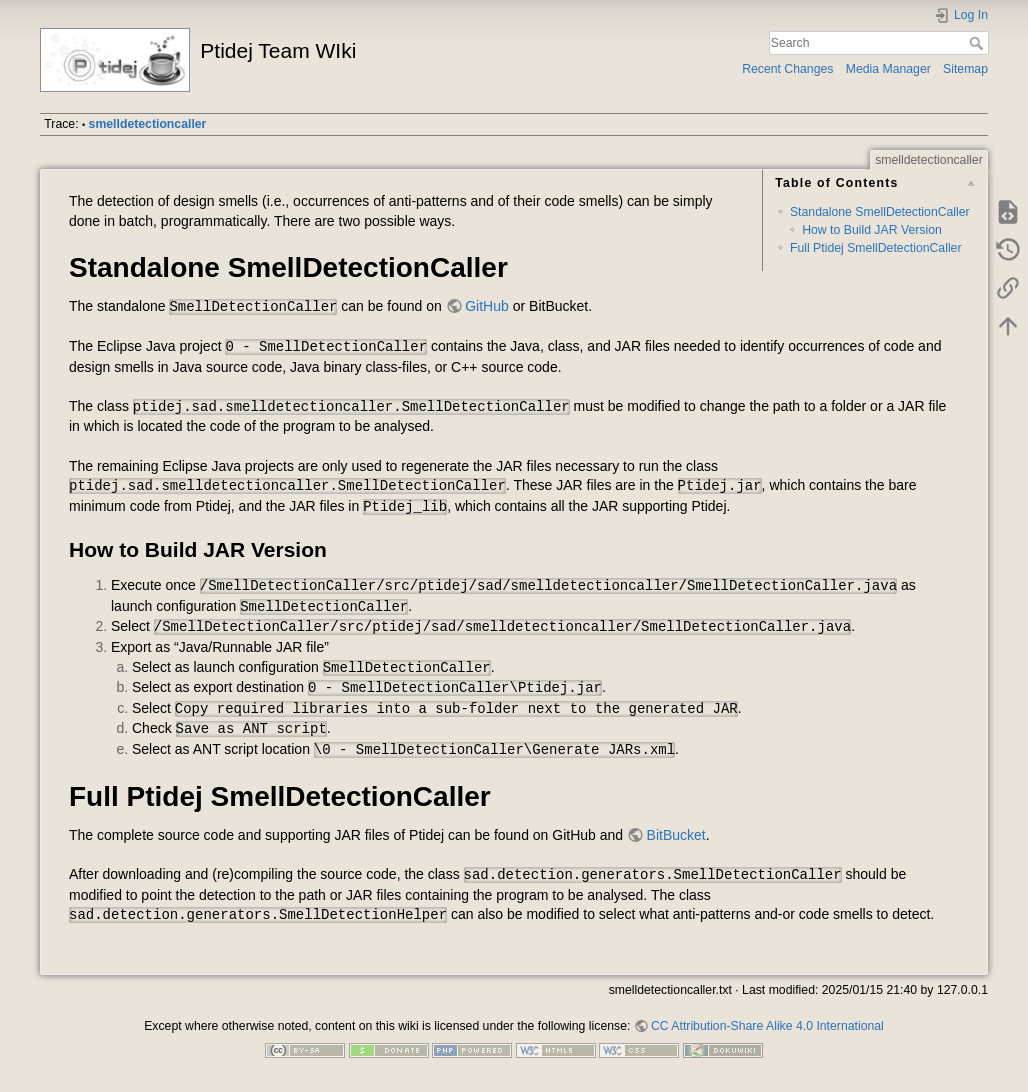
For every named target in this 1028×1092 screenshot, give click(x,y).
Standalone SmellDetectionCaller (880, 212)
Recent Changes (787, 69)
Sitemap (965, 69)
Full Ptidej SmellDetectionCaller (876, 248)
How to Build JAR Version (872, 230)
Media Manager (888, 69)
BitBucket (676, 835)
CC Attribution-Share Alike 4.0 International (767, 1026)
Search (978, 43)
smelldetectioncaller (148, 124)
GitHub (487, 306)
